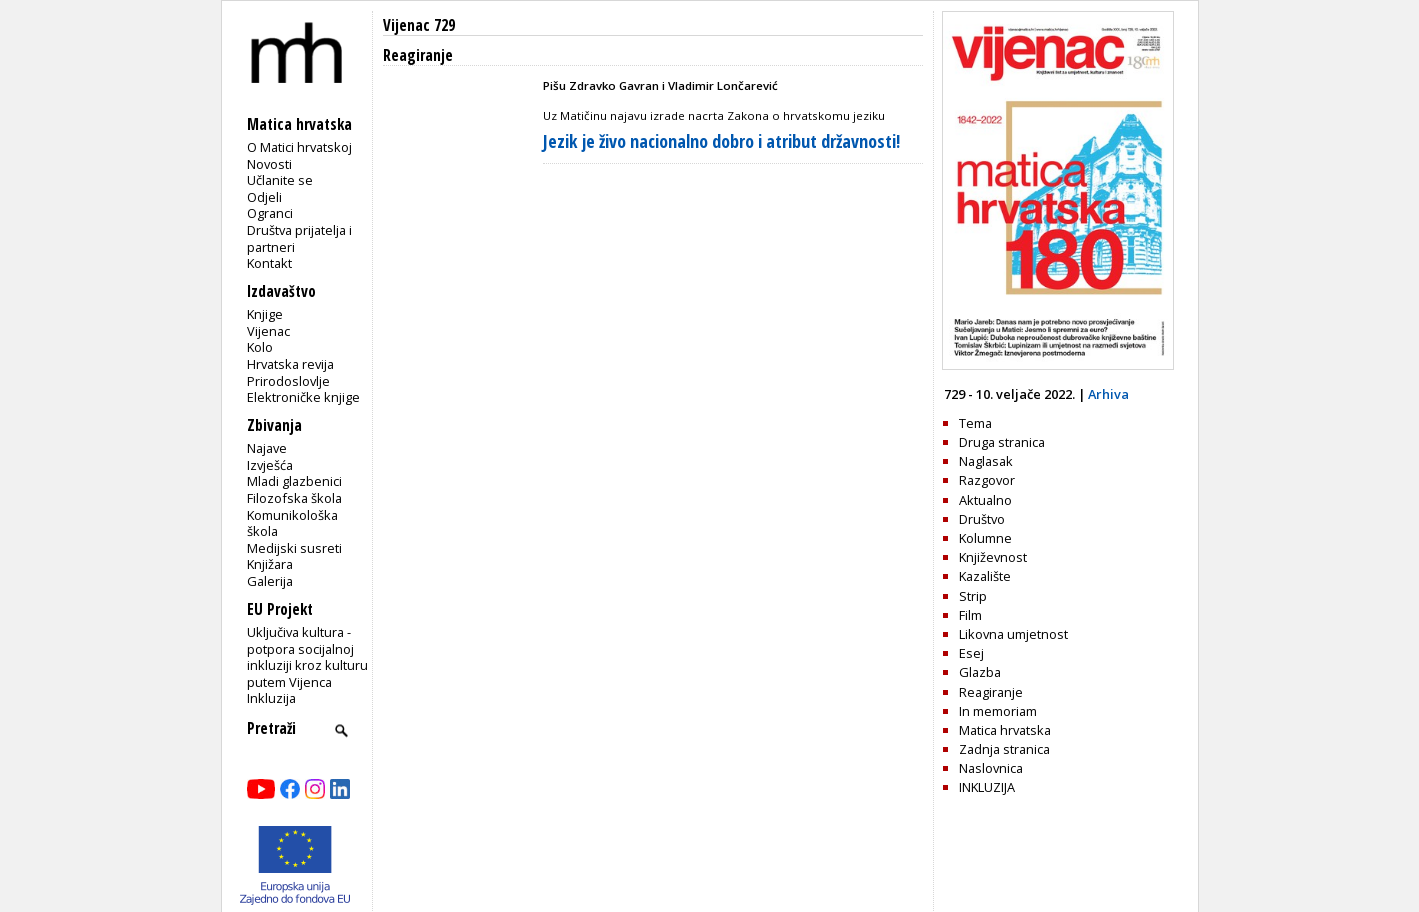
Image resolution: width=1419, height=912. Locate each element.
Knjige (265, 314)
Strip (973, 596)
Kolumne (985, 538)
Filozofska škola (294, 498)
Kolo (260, 347)
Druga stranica (1002, 442)
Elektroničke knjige (303, 397)
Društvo (982, 519)
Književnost (993, 557)
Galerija (270, 581)
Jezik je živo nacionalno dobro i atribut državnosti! (721, 141)
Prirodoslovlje (288, 381)
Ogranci (270, 213)
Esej (971, 653)
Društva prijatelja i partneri (299, 238)
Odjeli (264, 197)
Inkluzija (271, 698)
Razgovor (987, 480)
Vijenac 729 (419, 25)
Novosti (269, 164)
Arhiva (1108, 394)
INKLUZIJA (987, 787)
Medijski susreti (294, 548)
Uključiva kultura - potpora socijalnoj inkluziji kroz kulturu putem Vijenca (307, 657)
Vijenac (268, 331)
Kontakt (269, 263)
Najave (267, 448)
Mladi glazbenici (294, 481)
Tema (975, 423)
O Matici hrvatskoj (299, 147)
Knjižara (270, 564)
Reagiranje (991, 692)
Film (970, 615)
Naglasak (986, 461)
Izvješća (270, 465)
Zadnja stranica (1004, 749)
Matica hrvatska (1005, 730)
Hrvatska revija (290, 364)
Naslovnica (991, 768)
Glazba (980, 672)
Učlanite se (280, 180)
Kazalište (985, 576)
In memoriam (998, 711)
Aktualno (985, 500)
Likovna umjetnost (1013, 634)
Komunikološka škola (292, 523)
